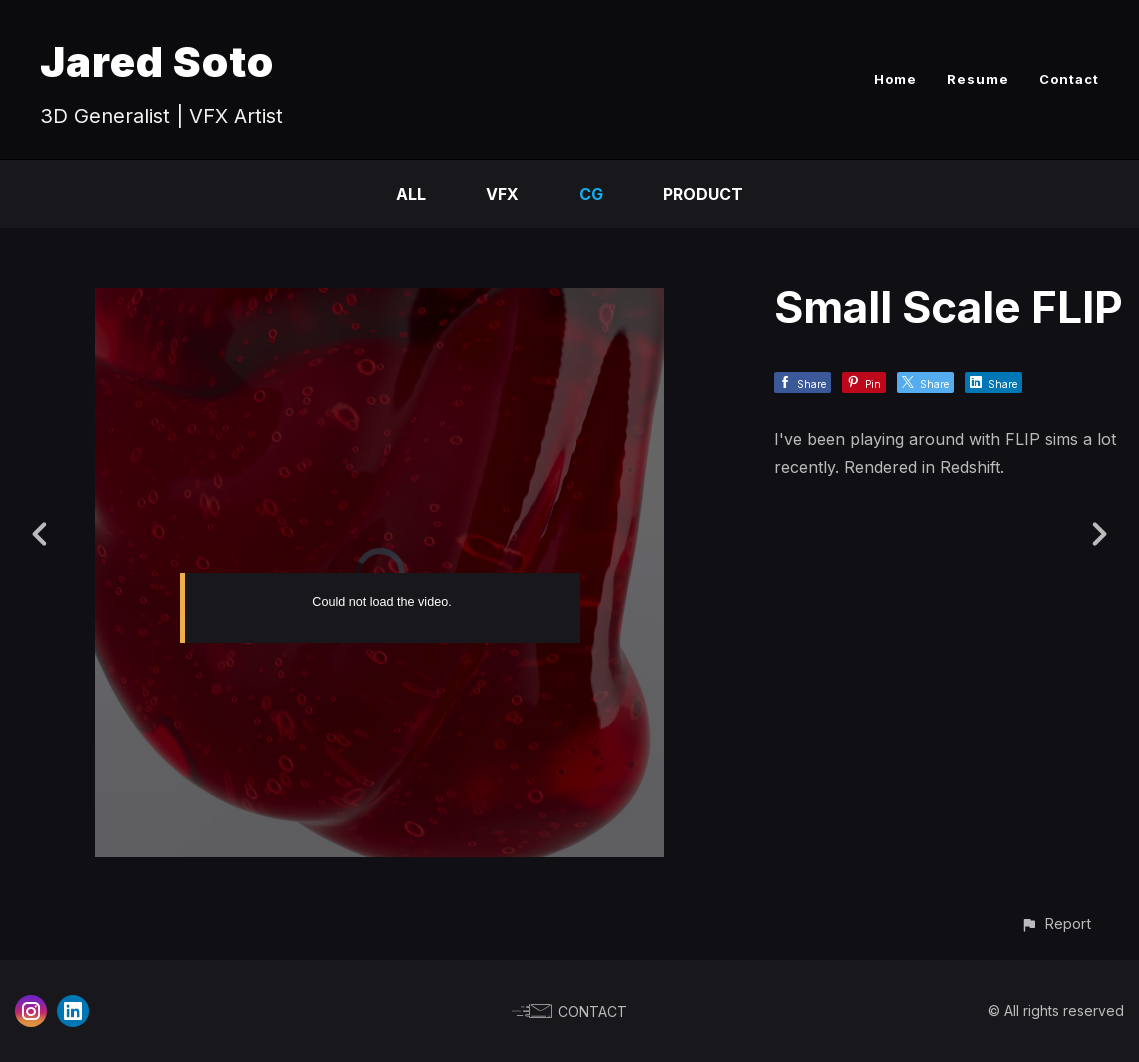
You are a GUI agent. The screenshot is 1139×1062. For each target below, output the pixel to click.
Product (703, 194)
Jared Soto (157, 61)
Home (895, 79)
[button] (1055, 923)
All (411, 194)
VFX (502, 194)
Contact (1069, 79)
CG (591, 194)
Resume (978, 79)
